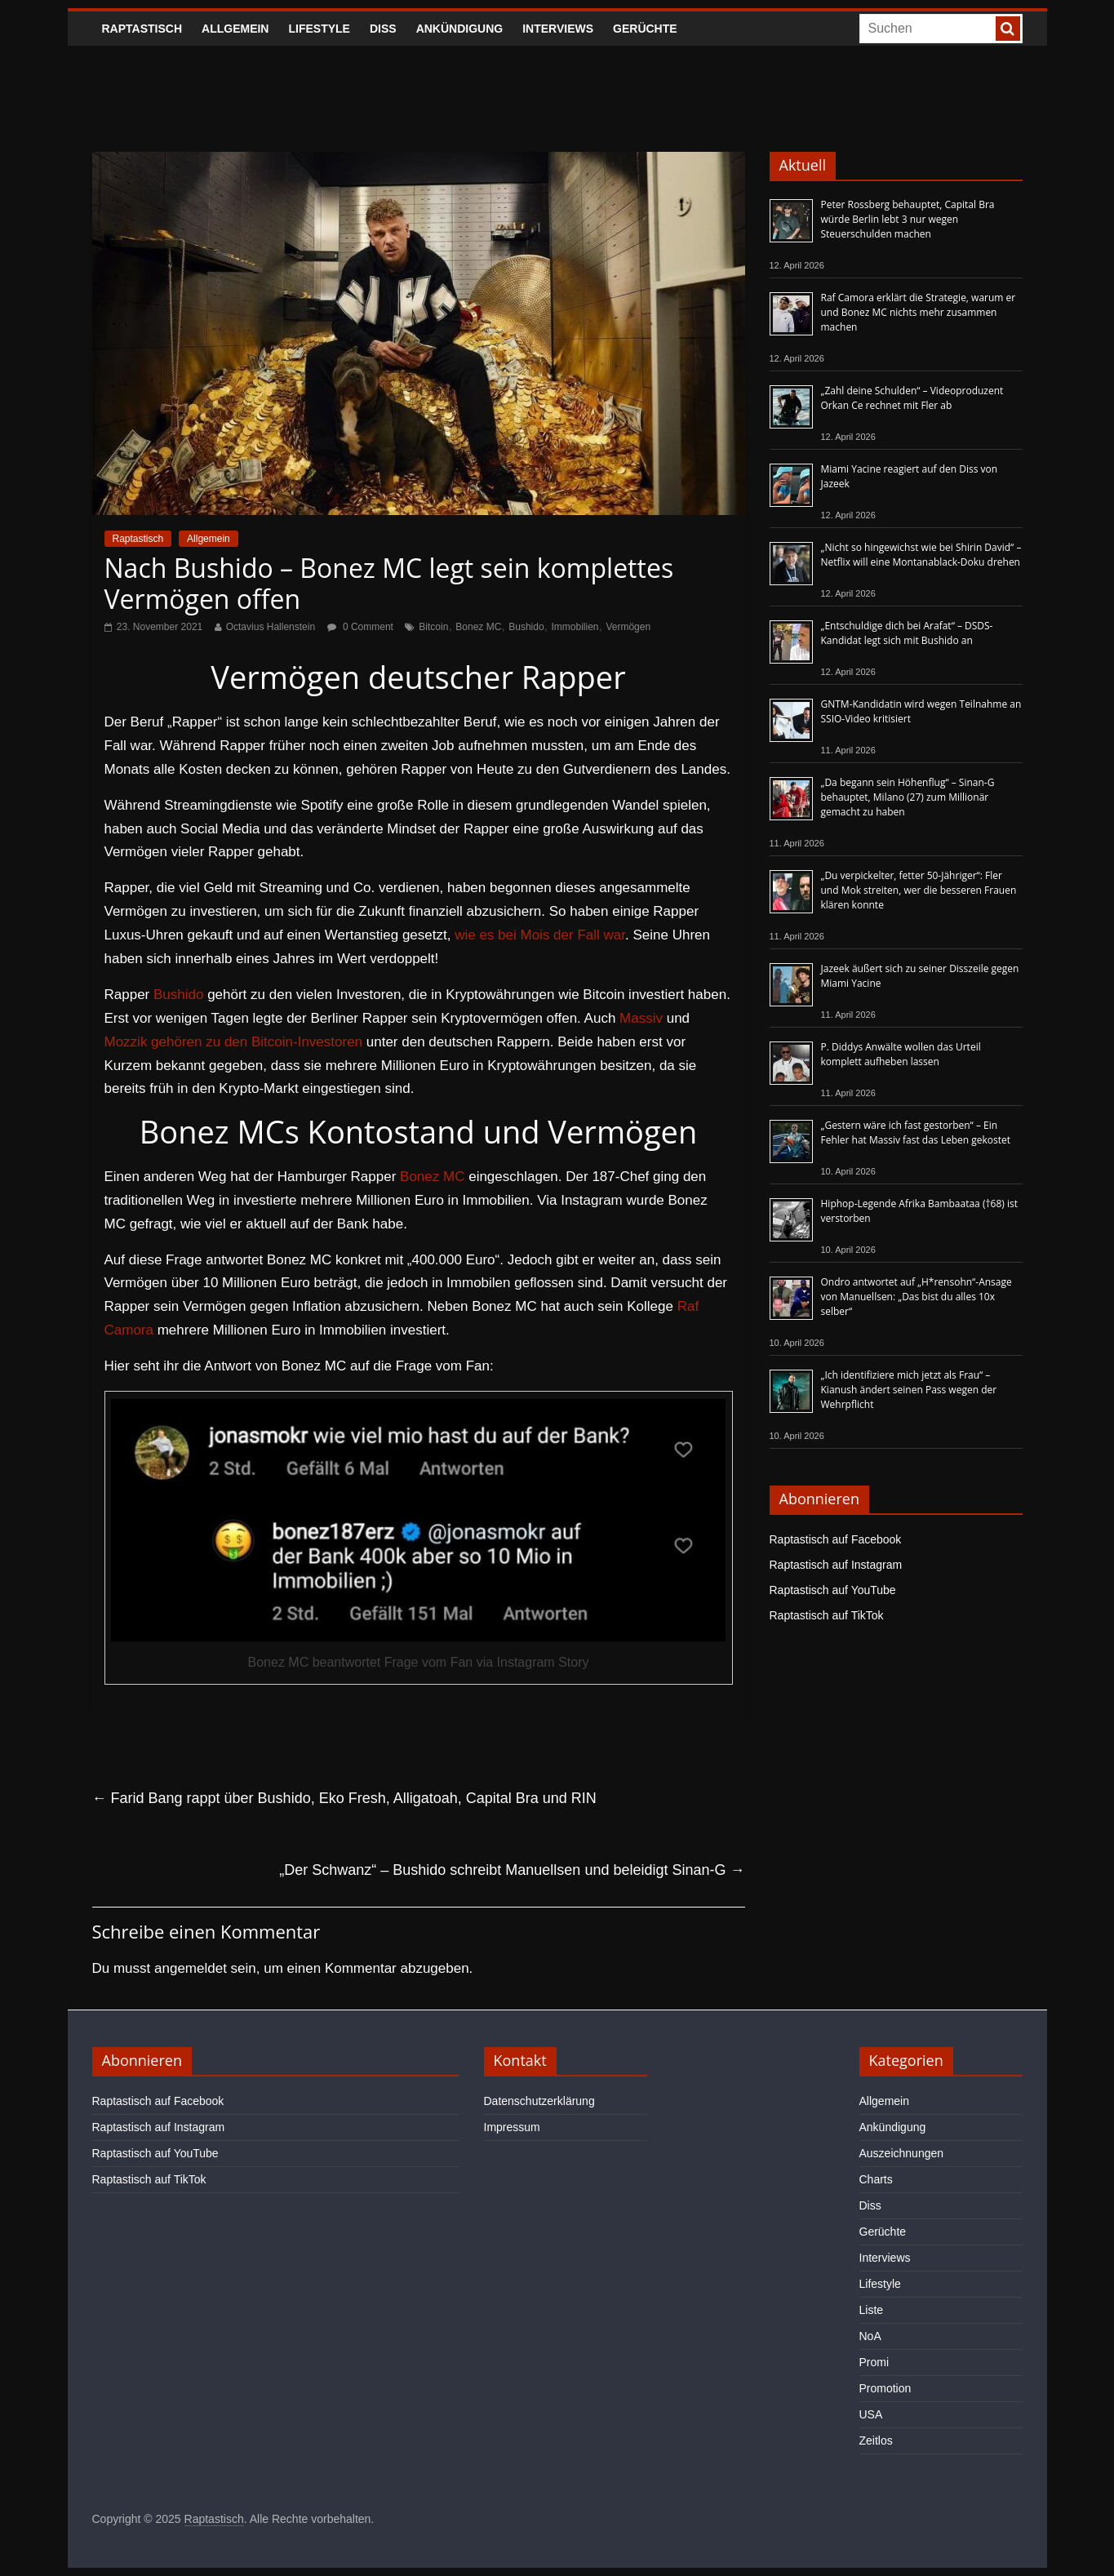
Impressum (512, 2127)
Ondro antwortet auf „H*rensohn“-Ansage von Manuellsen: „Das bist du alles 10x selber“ (916, 1296)
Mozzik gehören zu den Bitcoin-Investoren (233, 1042)
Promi (874, 2362)
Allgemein (235, 28)
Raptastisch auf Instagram (836, 1564)
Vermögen (628, 627)
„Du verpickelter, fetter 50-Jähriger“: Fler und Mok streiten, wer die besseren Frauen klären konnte (919, 890)
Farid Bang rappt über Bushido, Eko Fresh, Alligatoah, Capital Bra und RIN (344, 1798)
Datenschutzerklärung (539, 2100)
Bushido (526, 627)
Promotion (885, 2388)
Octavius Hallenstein (270, 627)
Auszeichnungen (901, 2153)
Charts (876, 2179)
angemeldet (190, 1968)
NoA (870, 2336)
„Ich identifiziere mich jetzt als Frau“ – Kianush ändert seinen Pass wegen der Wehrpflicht (909, 1389)
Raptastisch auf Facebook (836, 1539)
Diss (383, 28)
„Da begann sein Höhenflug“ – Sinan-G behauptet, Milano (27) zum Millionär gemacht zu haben (908, 797)
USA (871, 2414)
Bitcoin (433, 627)
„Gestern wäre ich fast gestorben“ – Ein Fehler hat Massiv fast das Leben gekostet (916, 1132)
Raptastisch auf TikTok (827, 1615)
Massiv (641, 1018)
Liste (871, 2309)
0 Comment (360, 627)
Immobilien (574, 627)
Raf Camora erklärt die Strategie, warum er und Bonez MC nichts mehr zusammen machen (918, 312)
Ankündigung (460, 28)
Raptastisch (142, 28)
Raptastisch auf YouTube (833, 1590)
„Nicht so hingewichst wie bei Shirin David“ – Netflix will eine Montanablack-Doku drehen (921, 554)
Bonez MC (478, 627)
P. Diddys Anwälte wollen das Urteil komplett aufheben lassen (901, 1054)
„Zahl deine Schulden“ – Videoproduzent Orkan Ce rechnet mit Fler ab (912, 398)
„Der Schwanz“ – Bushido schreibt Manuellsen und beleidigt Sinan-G (511, 1870)
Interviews (557, 28)
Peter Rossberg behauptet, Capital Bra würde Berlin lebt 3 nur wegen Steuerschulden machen (908, 219)
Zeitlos (876, 2440)
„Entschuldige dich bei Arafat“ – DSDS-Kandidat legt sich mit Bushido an (907, 633)
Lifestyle (318, 28)
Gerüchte (645, 28)
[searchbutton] (1008, 28)
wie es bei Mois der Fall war (540, 935)
